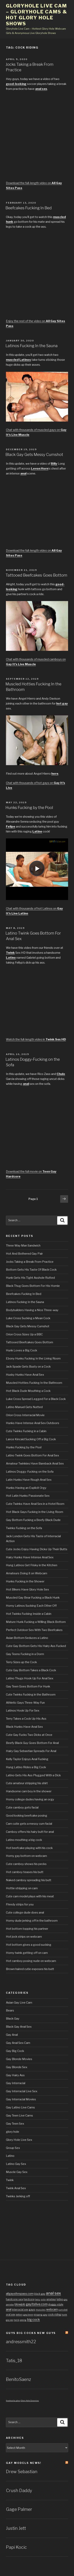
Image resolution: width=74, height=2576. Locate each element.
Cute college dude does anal (25, 1912)
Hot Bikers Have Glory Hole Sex (27, 1589)
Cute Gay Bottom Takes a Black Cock (31, 1670)
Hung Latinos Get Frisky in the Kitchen (31, 1565)
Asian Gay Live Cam (19, 2002)
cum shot (62, 2309)
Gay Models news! (23, 2462)
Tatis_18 (14, 2360)
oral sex (10, 2314)
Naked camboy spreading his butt (28, 1880)
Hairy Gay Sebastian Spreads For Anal (31, 1751)
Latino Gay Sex (16, 2164)
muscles (41, 2309)
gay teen (28, 2314)
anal (8, 2309)
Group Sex (13, 2148)
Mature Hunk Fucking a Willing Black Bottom (36, 1622)
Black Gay (12, 2018)
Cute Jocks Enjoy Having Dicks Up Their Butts (36, 1549)
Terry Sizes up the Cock (21, 1662)
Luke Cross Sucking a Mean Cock (28, 1318)
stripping (38, 2314)
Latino (10, 2156)
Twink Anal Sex (16, 2188)
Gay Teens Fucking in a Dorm (25, 1654)
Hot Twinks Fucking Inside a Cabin (28, 1614)
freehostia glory (13, 2400)
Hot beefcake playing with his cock (29, 1848)
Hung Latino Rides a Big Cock (26, 1767)
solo (43, 2299)
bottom (19, 2314)
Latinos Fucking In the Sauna (32, 345)
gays (32, 2309)
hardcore (29, 2299)
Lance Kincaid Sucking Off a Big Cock (31, 1439)
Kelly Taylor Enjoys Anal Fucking (27, 1759)
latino (60, 2299)
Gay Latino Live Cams (20, 2107)
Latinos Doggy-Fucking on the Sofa (29, 1471)
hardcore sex (14, 2299)
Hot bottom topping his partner (27, 1929)
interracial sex (20, 2309)
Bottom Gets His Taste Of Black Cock (31, 1269)
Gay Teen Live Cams (19, 2115)
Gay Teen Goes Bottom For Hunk (28, 1686)
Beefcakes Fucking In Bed (29, 208)
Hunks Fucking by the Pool (29, 807)
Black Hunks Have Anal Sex (24, 1727)
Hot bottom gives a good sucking (28, 1945)
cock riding (54, 2314)
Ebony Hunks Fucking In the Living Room (33, 1358)
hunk (64, 2314)
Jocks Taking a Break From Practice (29, 1262)
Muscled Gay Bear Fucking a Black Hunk (33, 1597)
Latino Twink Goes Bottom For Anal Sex (32, 1455)
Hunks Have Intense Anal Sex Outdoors (32, 1423)
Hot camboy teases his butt (24, 1872)
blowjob (20, 2304)
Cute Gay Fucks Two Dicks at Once (29, 1735)
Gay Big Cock (15, 2051)
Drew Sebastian (21, 2471)
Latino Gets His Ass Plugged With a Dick (33, 1775)
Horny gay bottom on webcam (26, 1856)
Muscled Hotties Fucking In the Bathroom (34, 1383)
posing (23, 2320)
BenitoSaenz (18, 2379)
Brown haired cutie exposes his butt (30, 1969)
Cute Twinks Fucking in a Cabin (26, 1431)
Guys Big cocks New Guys (31, 2333)
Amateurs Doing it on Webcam (26, 1573)
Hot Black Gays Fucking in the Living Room (34, 1512)
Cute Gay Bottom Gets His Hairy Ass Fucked (36, 1646)
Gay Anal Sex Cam (18, 2043)
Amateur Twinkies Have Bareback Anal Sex (35, 1463)
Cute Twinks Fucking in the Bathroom (30, 1694)
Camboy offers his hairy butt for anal (30, 1832)
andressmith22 (21, 2341)
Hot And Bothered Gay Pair (24, 1253)
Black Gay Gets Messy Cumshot (34, 454)
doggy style (55, 2304)
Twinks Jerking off (18, 2196)
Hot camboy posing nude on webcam (31, 1961)
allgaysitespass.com (20, 2293)
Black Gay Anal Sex (19, 2026)
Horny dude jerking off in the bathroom (32, 1920)
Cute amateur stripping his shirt (27, 1783)
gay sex (9, 2320)
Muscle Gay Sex (16, 2172)
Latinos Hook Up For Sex (22, 1710)
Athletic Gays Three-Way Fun (25, 1702)
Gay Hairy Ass (15, 2075)
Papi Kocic (16, 2547)
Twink (10, 2180)
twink (16, 2320)
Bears (10, 2010)
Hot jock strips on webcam (24, 1936)
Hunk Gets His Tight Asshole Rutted (30, 1278)
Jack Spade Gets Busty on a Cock (28, 1366)
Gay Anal (12, 2035)
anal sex (53, 2293)
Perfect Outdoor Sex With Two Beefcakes (34, 1630)
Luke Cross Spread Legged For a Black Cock (36, 1399)
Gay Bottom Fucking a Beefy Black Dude (33, 1520)
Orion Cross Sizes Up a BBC (24, 1334)
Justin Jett (16, 2528)
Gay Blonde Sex (16, 2067)
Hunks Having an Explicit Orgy (26, 1488)
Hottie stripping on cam (22, 1888)
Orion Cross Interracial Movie (25, 1415)
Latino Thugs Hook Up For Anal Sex (29, 1678)
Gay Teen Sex (15, 2123)
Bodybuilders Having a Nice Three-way (32, 1310)
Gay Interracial (15, 2083)
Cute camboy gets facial (22, 1807)
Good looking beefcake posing (26, 1815)
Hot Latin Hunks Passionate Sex (28, 1495)
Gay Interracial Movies (21, 2099)
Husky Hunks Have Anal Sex (25, 1374)
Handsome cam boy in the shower (29, 1791)
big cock (33, 2319)
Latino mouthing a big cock (24, 1840)
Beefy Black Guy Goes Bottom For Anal (32, 1743)
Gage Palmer (19, 2509)
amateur (51, 2299)
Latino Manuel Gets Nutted (24, 1407)
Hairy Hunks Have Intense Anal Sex (29, 1557)
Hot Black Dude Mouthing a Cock (28, 1391)
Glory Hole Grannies (30, 2400)
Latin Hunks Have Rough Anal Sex (29, 1480)
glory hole (12, 2132)
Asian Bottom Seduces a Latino (27, 1638)
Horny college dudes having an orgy (30, 1799)
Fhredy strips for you (20, 1904)
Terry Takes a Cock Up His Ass (26, 1718)
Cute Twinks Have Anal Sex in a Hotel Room (35, 1504)
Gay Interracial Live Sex (21, 2091)
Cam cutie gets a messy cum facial (29, 1823)
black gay (39, 2293)
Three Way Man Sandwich (23, 1245)
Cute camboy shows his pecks (26, 1864)
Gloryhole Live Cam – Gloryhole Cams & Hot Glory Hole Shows (36, 14)
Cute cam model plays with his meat (30, 1896)
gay (45, 2314)
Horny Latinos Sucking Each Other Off (31, 1605)
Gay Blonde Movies (19, 2059)
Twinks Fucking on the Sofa (24, 1528)
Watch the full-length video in (36, 1039)
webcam (52, 2309)
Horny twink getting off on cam (27, 1953)
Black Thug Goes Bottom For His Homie (33, 1286)
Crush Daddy (19, 2490)
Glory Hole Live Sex (19, 2140)
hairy (37, 2299)
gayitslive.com (37, 2304)
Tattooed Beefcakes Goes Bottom (36, 575)
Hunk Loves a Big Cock (21, 1350)
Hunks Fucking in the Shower (25, 1581)
